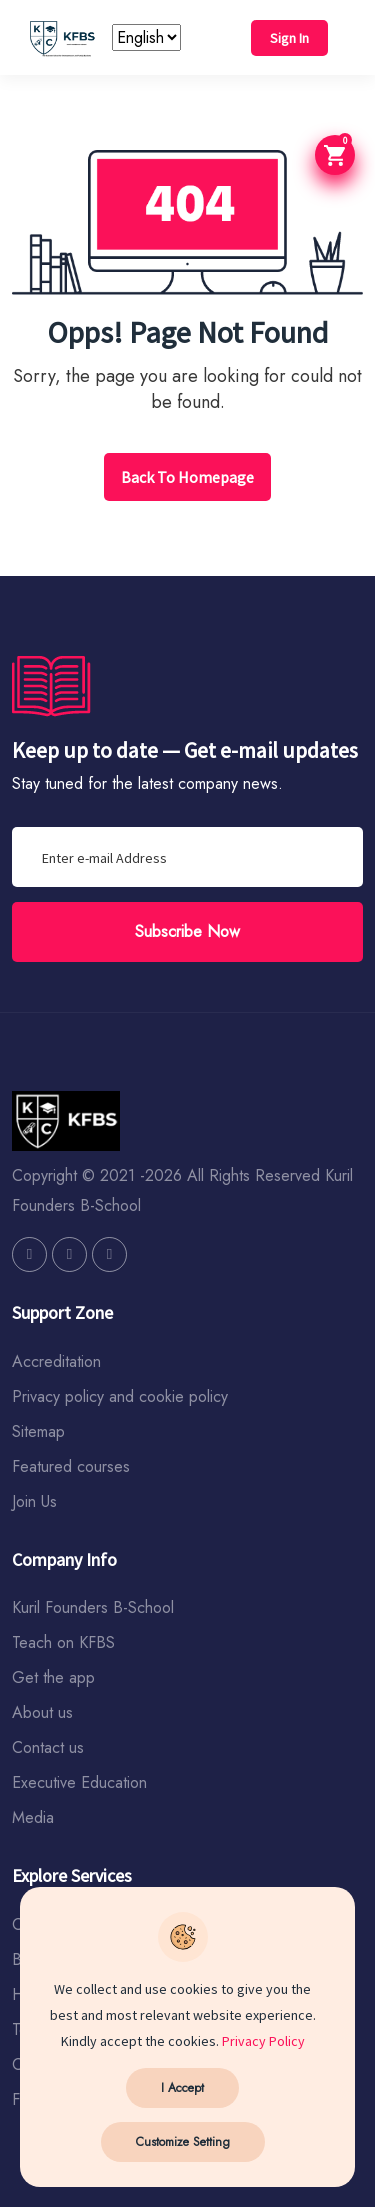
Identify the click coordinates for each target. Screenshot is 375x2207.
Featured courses (71, 1466)
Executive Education (79, 1782)
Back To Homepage (187, 477)
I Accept (182, 2088)
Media (33, 1817)
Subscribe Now (187, 931)
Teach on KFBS (63, 1642)
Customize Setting (183, 2142)
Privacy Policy (263, 2041)
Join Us (34, 1501)
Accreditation (56, 1361)
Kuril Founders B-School (93, 1607)
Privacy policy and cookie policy (120, 1396)
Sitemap (38, 1431)
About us (42, 1712)
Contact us (48, 1747)
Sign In (289, 38)
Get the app (53, 1677)
